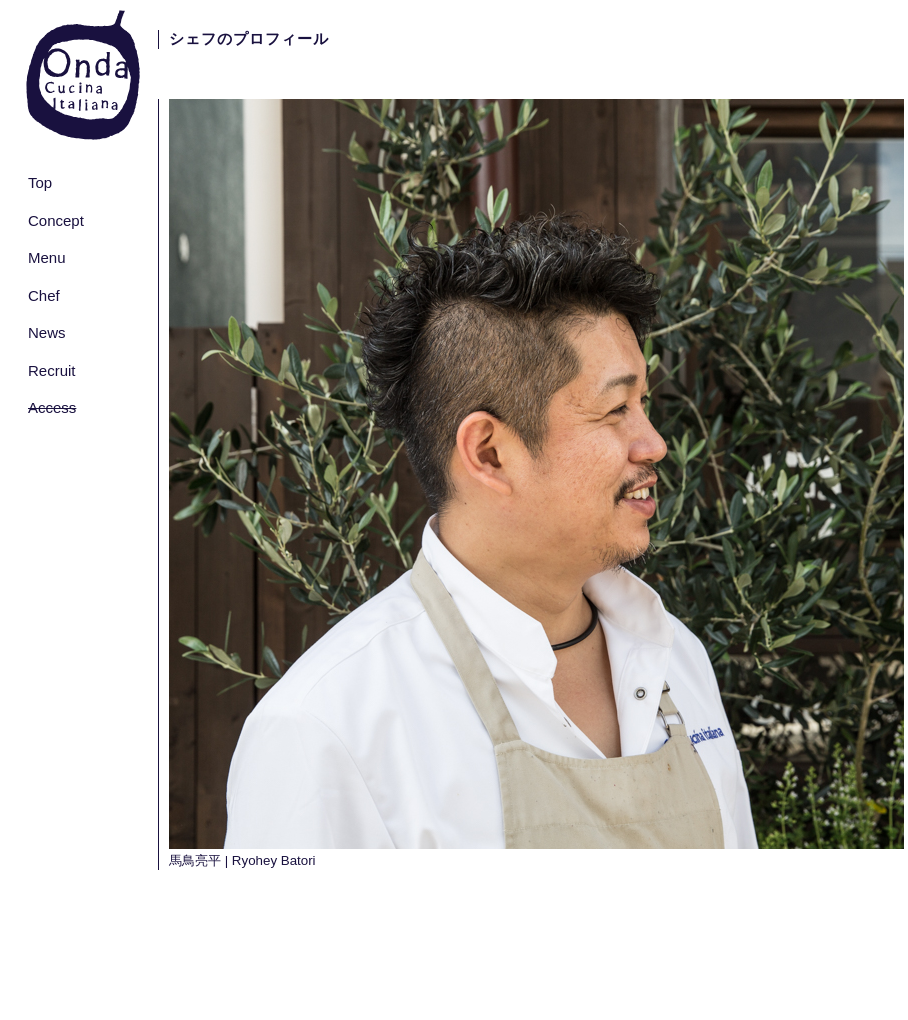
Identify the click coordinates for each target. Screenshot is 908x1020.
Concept (56, 220)
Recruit (52, 370)
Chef (44, 295)
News (47, 332)
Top (40, 182)
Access (52, 407)
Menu (47, 257)
